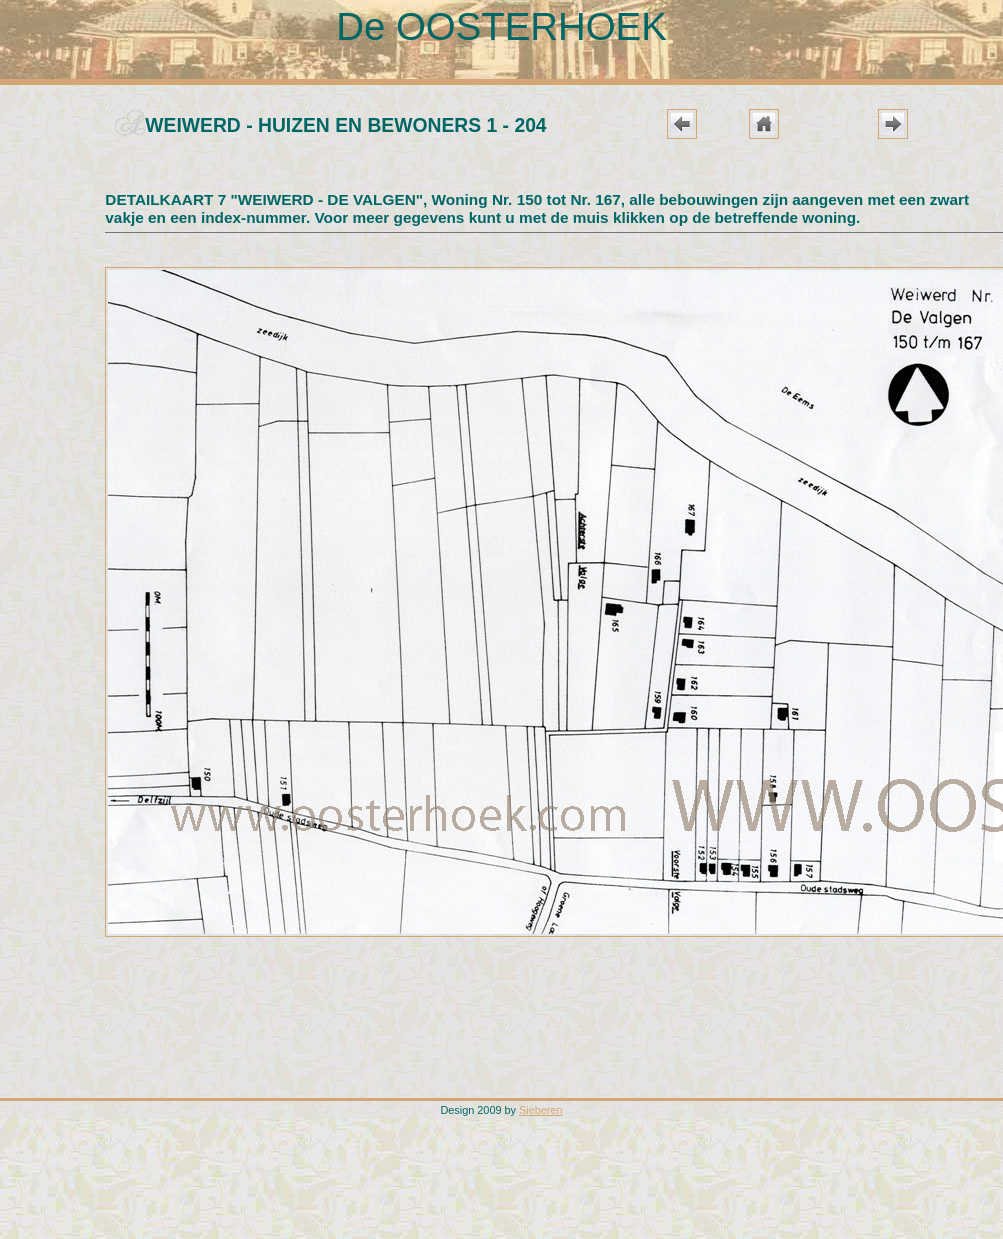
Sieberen (541, 1110)
